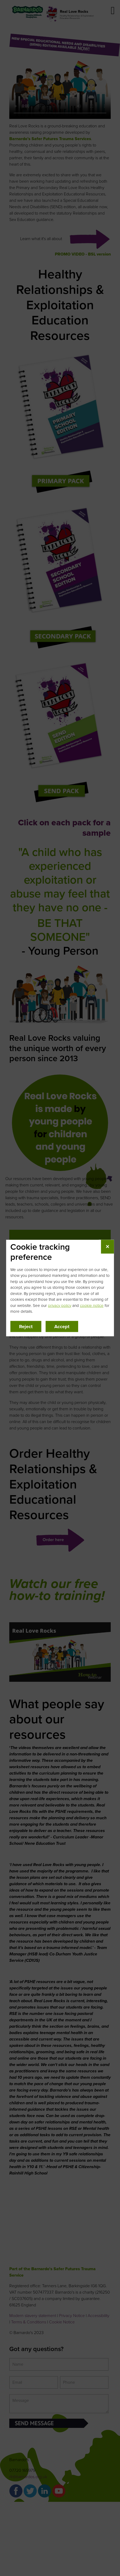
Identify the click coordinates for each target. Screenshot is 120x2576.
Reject (26, 1326)
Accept (61, 1326)
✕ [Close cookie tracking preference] (107, 1247)
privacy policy (59, 1305)
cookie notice (92, 1305)
